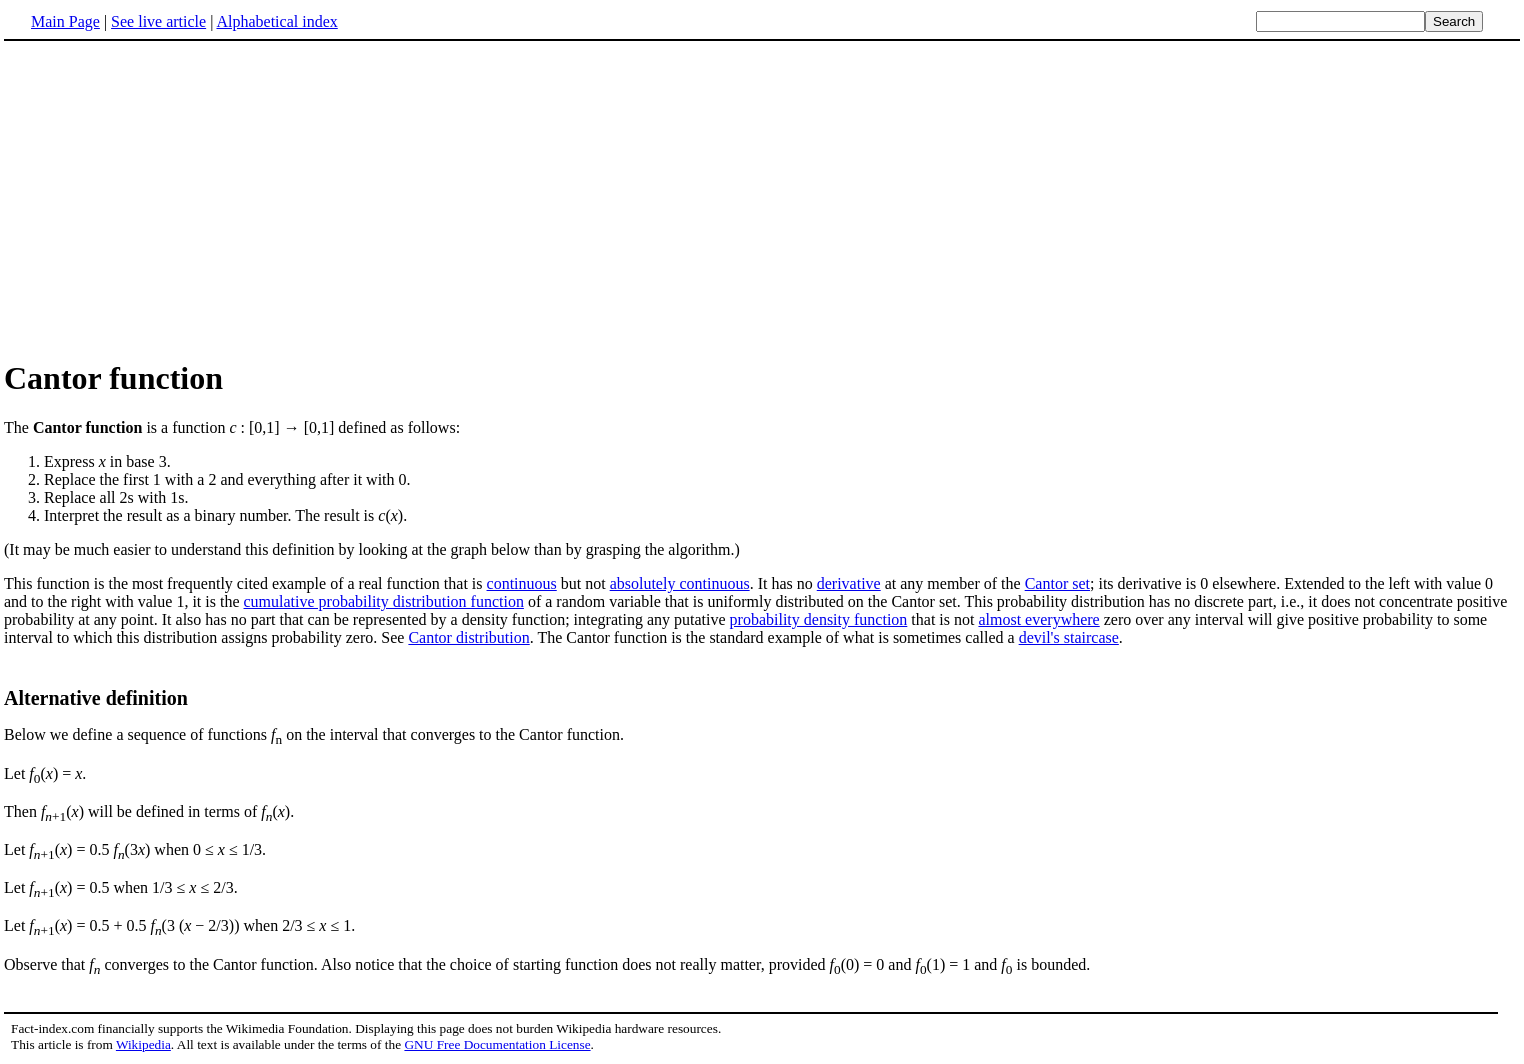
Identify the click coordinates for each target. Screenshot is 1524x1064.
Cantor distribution (468, 637)
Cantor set (1057, 583)
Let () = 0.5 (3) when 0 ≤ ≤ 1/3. (135, 849)
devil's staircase (1069, 637)
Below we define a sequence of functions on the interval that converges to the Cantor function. (314, 734)
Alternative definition (96, 698)
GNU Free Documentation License (497, 1044)
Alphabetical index (276, 21)
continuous (522, 583)
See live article (158, 21)
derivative (849, 583)
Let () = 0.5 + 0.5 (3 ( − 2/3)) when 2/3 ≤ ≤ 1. (179, 925)
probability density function (819, 619)
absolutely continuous (680, 583)
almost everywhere (1038, 619)
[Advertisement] (172, 199)
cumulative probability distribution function (384, 601)
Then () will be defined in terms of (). (149, 811)
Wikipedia (143, 1044)
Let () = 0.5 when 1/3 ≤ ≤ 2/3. (121, 887)
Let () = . (45, 773)
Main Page (65, 21)
